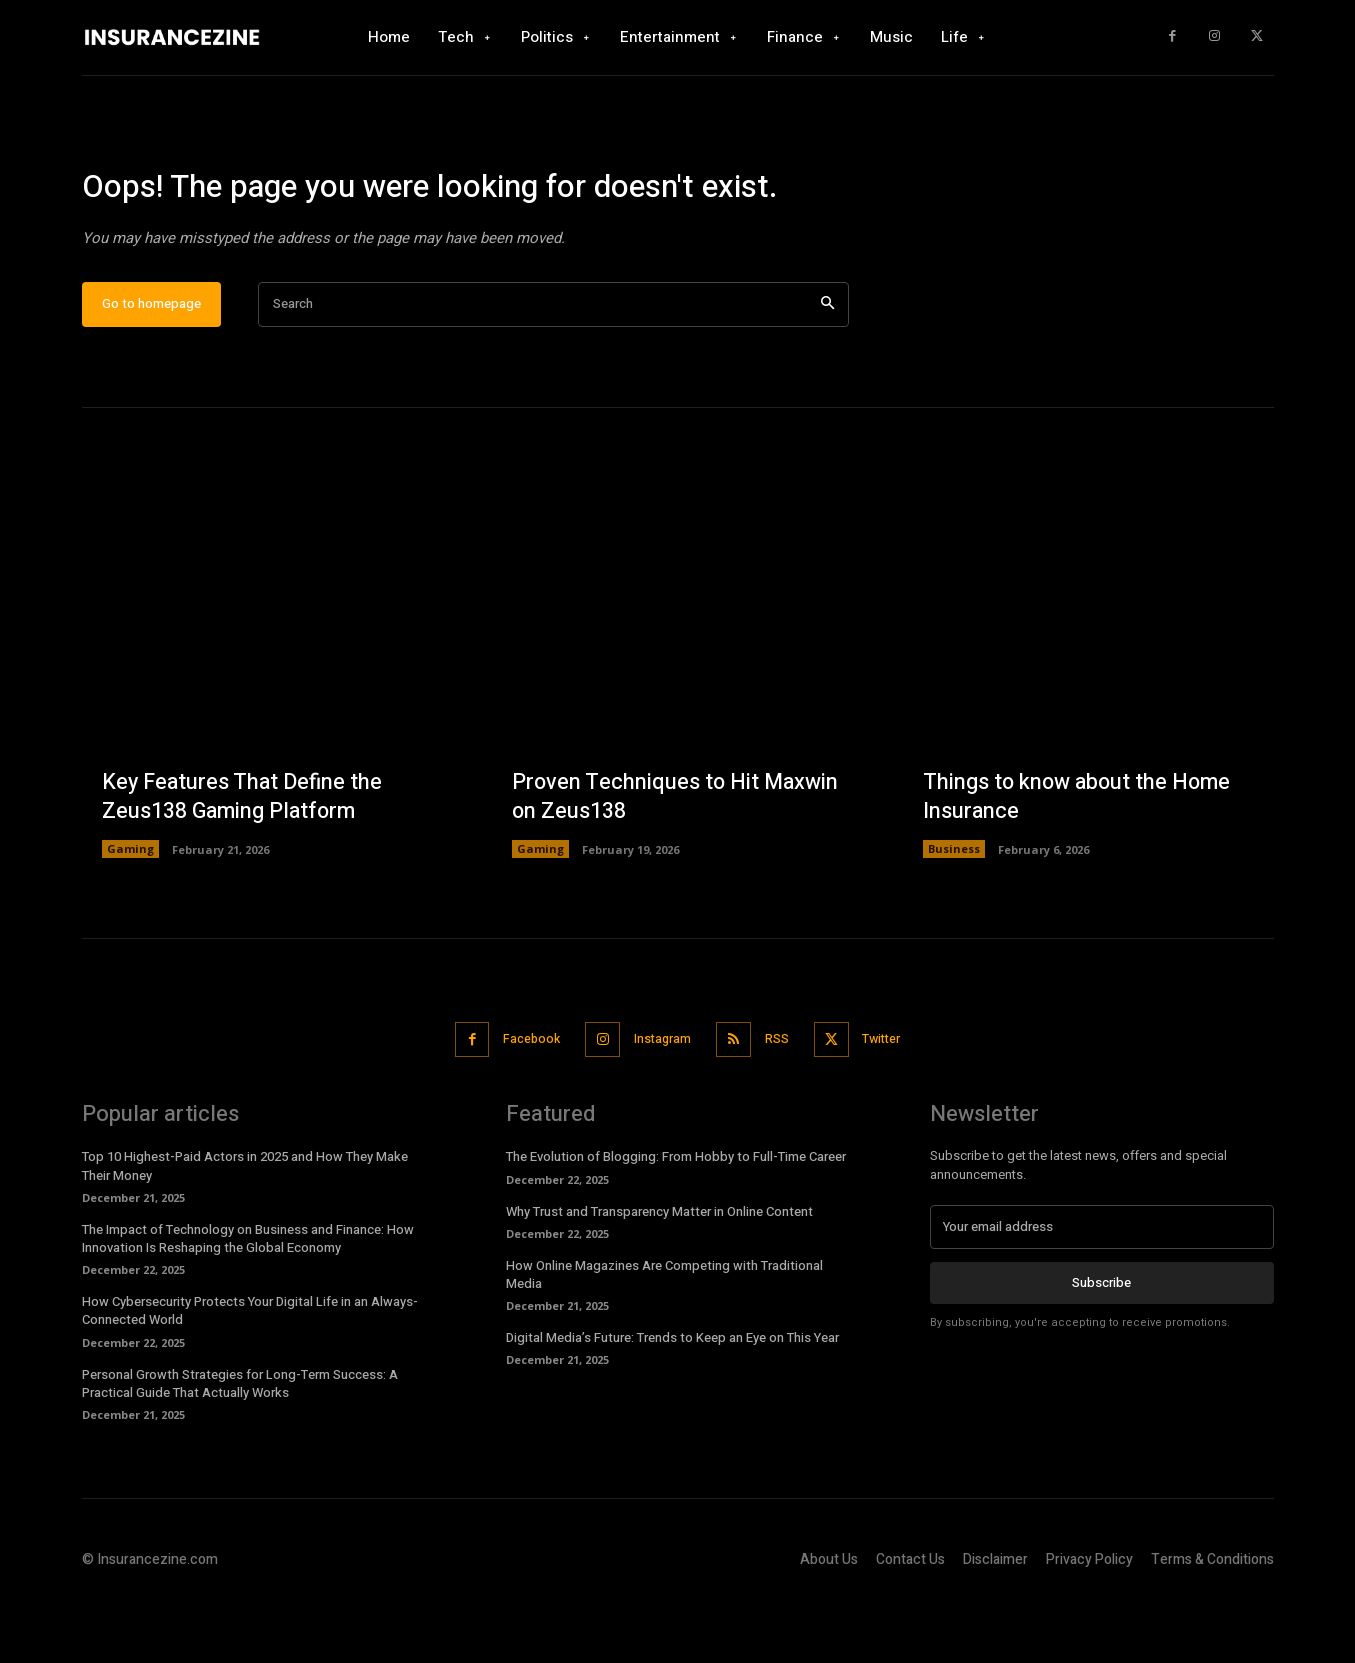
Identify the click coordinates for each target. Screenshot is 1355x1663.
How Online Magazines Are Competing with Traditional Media (664, 1334)
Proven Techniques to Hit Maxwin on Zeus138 (677, 859)
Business (954, 911)
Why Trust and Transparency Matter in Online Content (659, 1271)
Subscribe (1101, 1343)
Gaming (130, 911)
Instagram (659, 1100)
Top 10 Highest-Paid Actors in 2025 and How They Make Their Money (245, 1226)
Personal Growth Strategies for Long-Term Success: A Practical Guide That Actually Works (240, 1443)
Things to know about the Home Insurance (1079, 859)
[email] (1102, 1288)
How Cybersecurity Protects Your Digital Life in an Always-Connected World (250, 1371)
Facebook (519, 1100)
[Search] (827, 366)
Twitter (895, 1100)
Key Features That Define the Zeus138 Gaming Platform (245, 859)
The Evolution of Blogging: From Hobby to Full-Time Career (676, 1217)
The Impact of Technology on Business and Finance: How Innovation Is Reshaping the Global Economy (248, 1298)
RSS (782, 1100)
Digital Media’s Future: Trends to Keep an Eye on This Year (672, 1398)
